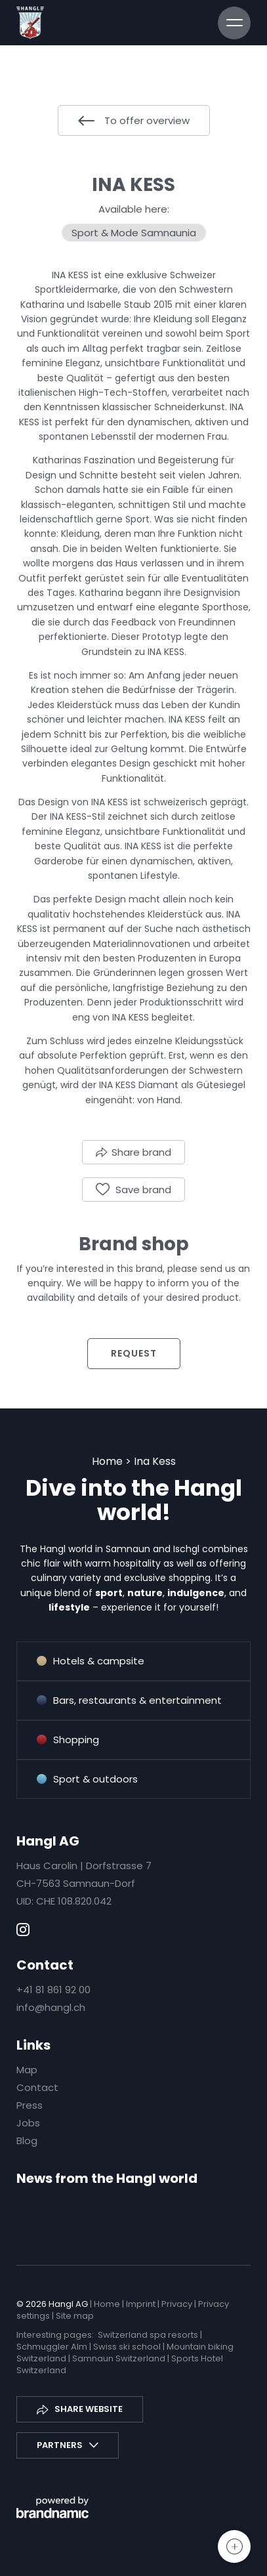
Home (108, 1461)
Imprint (141, 2304)
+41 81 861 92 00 (53, 1989)
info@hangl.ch (50, 2007)
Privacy (177, 2304)
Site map (75, 2316)
